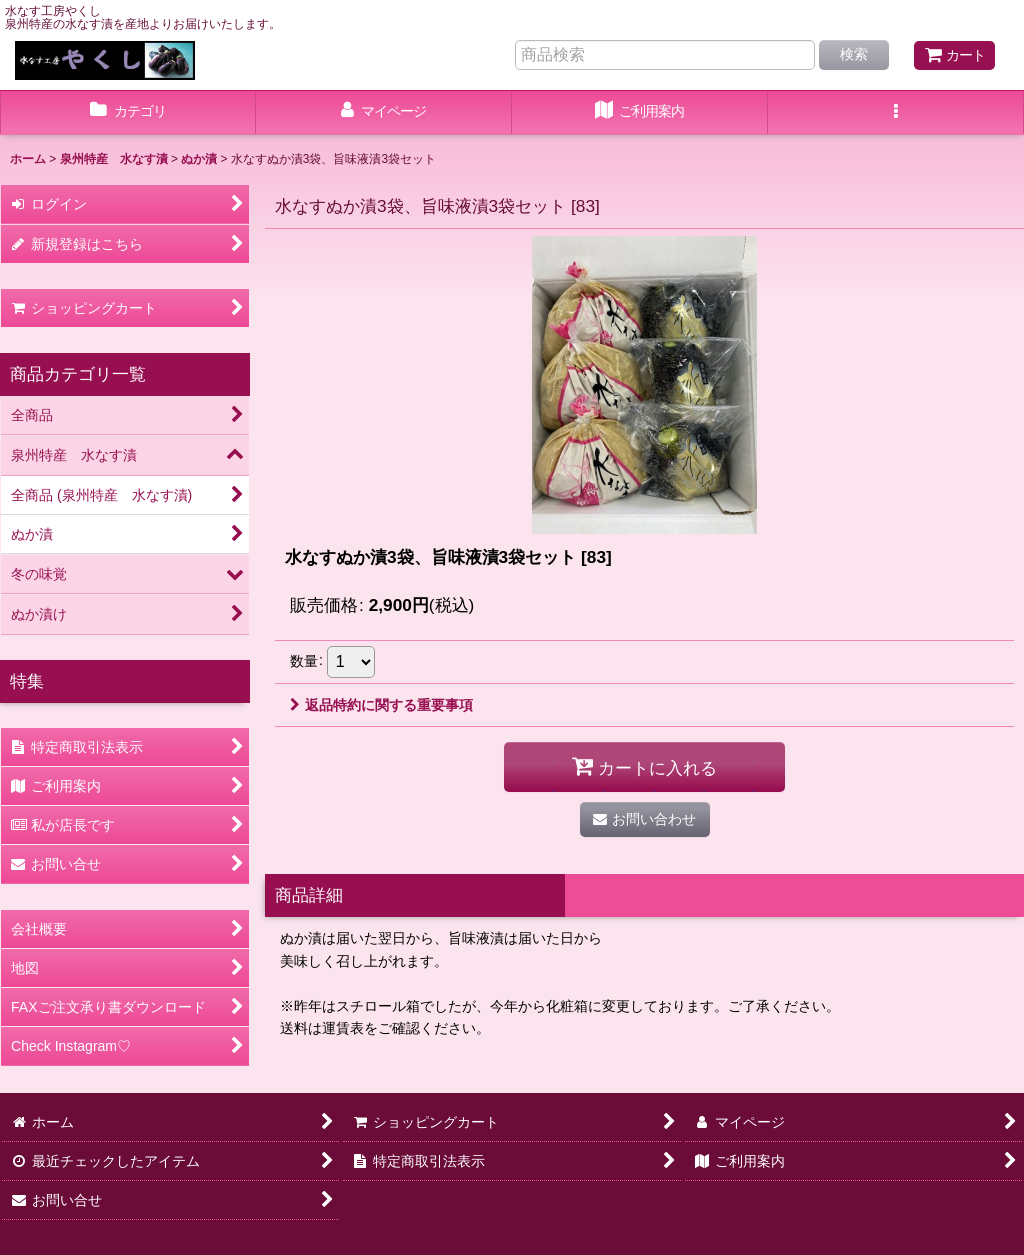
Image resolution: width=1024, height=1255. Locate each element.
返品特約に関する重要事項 (381, 705)
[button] (896, 113)
